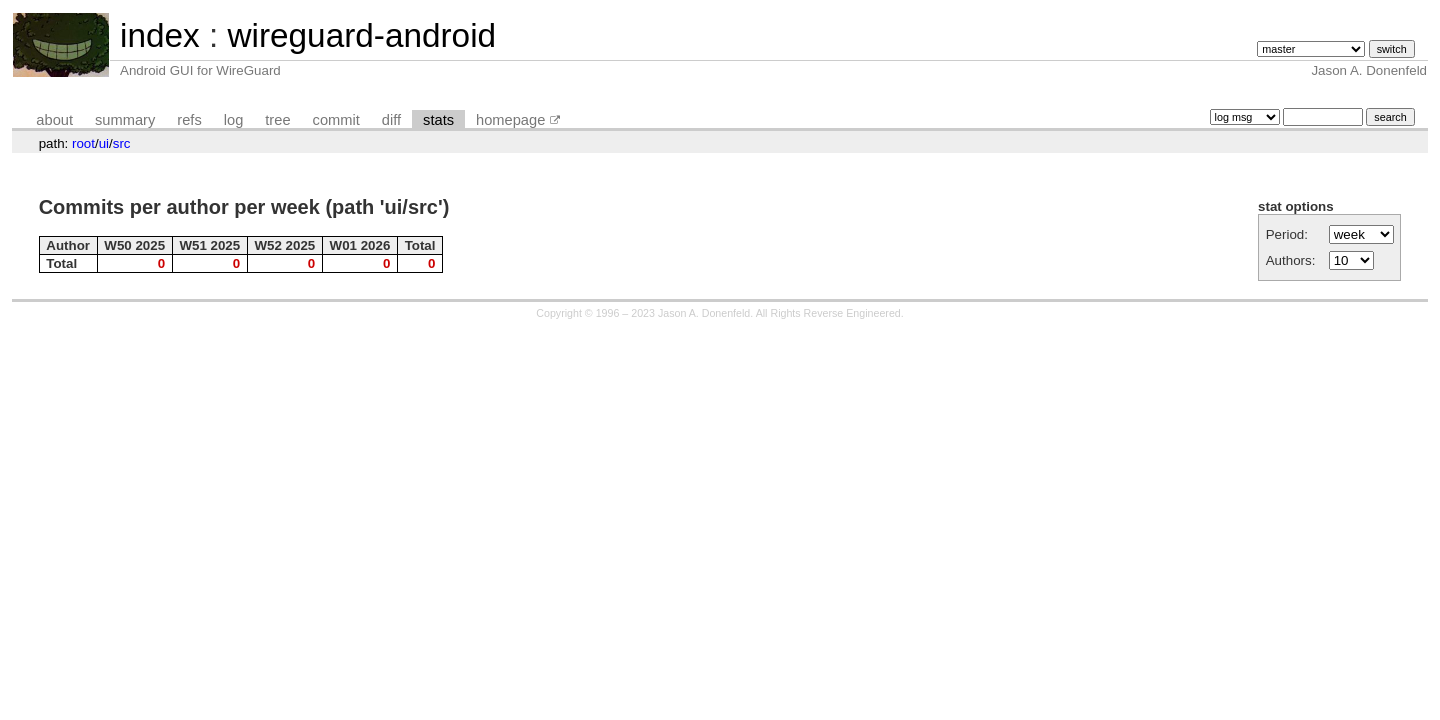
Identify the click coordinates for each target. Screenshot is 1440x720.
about (54, 120)
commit (336, 120)
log (234, 120)
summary (125, 120)
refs (189, 120)
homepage (510, 120)
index (160, 35)
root (83, 143)
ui (104, 143)
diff (391, 120)
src (122, 143)
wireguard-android (361, 35)
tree (277, 120)
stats (438, 120)
